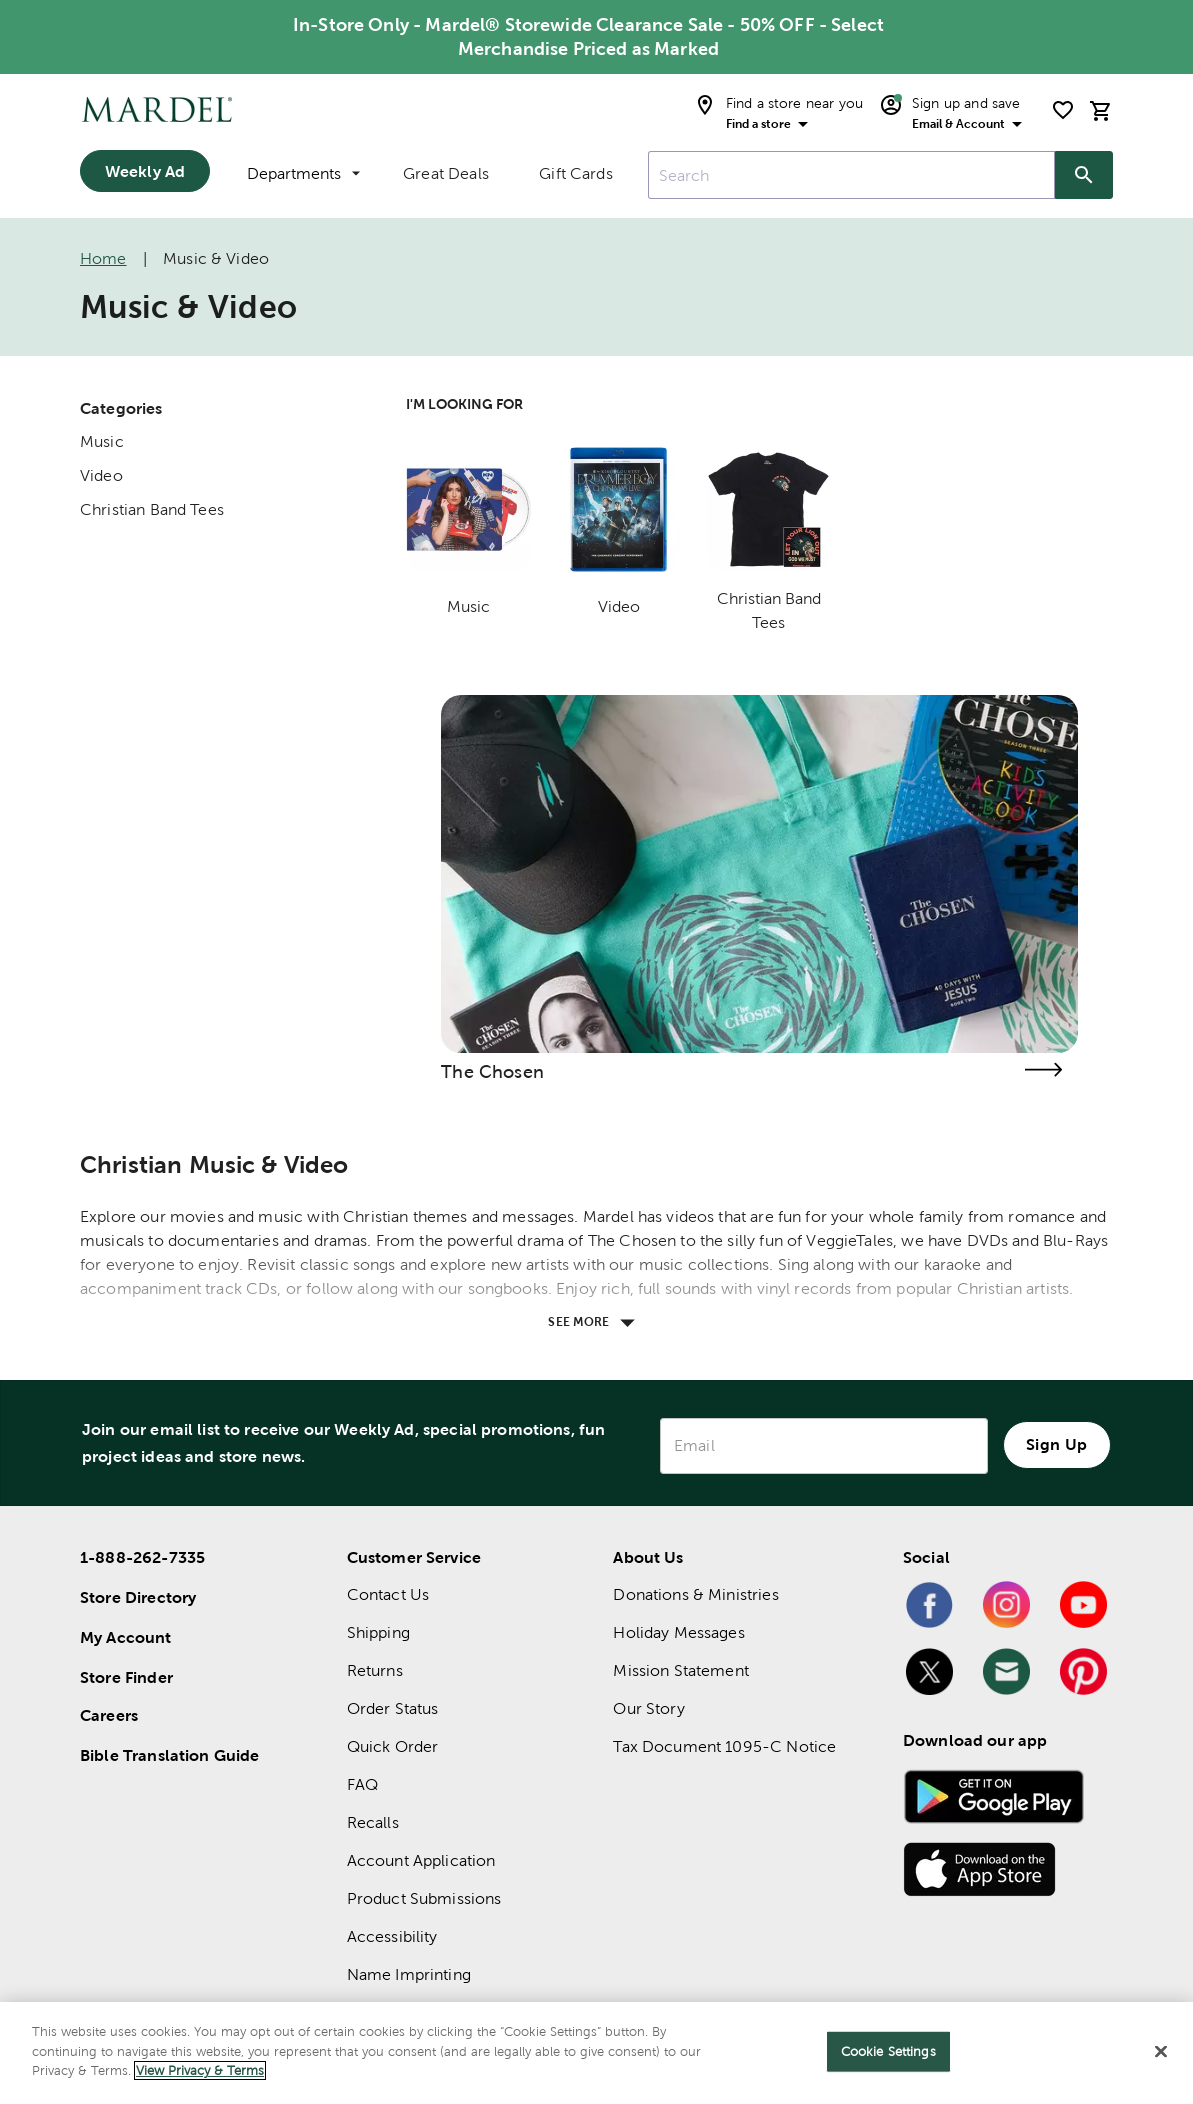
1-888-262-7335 (142, 1557)
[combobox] (851, 175)
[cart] (1101, 110)
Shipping (378, 1632)
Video (101, 475)
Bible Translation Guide (169, 1755)
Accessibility (392, 1936)
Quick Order (393, 1746)
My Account (126, 1637)
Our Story (648, 1708)
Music (102, 441)
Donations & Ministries (695, 1594)
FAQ (362, 1784)
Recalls (373, 1822)
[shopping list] (1063, 110)
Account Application (421, 1860)
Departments (303, 173)
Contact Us (388, 1594)
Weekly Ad (145, 171)
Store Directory (138, 1597)
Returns (375, 1670)
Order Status (393, 1708)
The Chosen (492, 1071)
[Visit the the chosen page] (1044, 1069)
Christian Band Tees (152, 509)
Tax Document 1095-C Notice (724, 1746)
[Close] (1161, 2052)
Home (103, 258)
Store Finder (126, 1677)
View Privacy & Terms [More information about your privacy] (200, 2070)
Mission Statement (681, 1670)
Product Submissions (424, 1898)
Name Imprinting (409, 1974)
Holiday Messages (678, 1632)
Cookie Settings (888, 2051)
